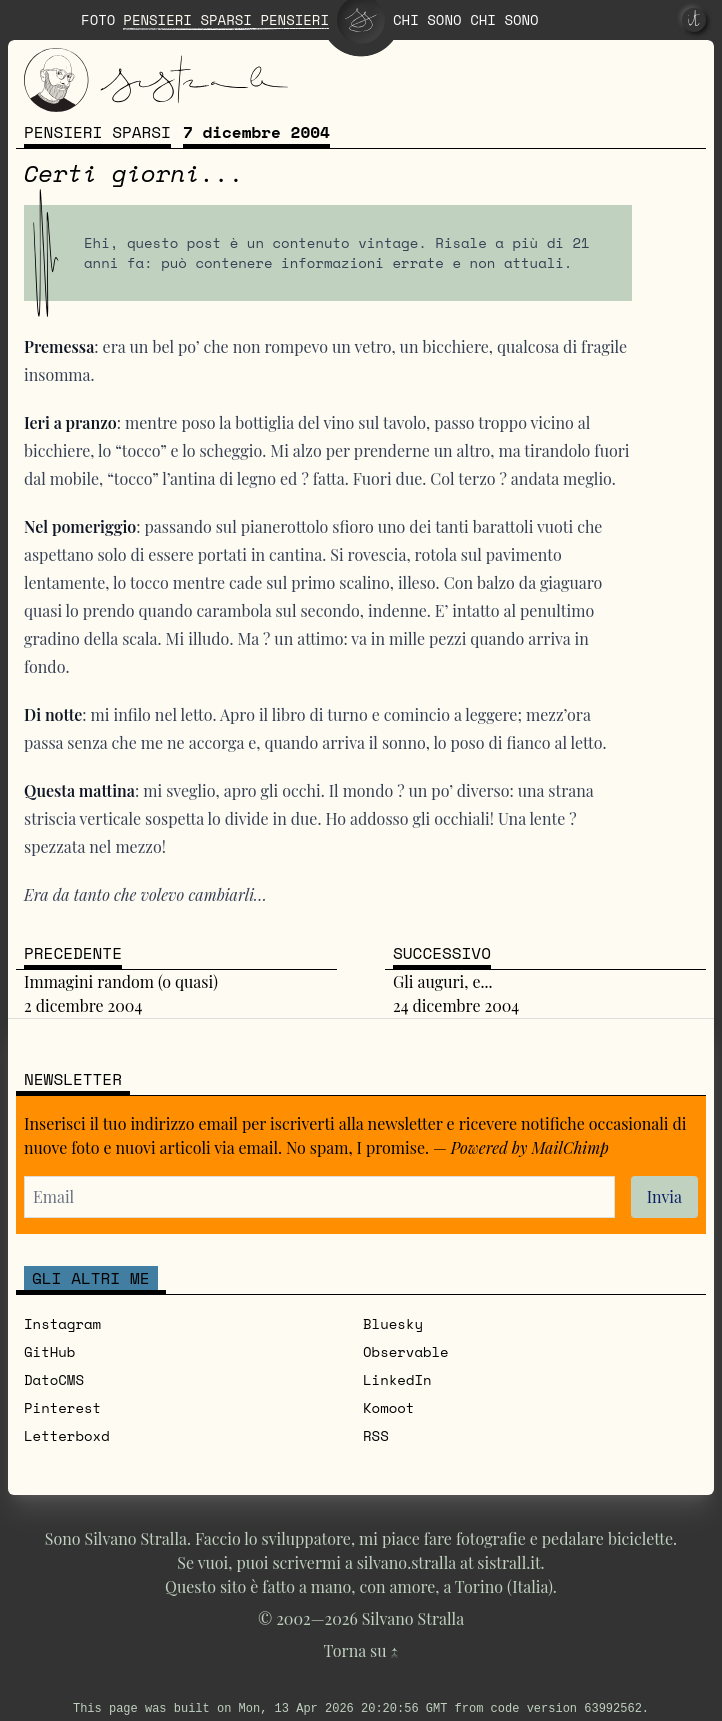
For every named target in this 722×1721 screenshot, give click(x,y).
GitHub (49, 1351)
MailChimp (570, 1147)
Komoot (388, 1407)
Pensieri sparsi (97, 132)
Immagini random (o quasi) (121, 981)
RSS (376, 1435)
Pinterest (62, 1407)
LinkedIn (397, 1379)
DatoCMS (54, 1379)
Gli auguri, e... (443, 981)
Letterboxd (67, 1435)
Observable (406, 1351)
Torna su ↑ (361, 1650)
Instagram (62, 1323)
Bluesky (393, 1323)
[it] (694, 20)
